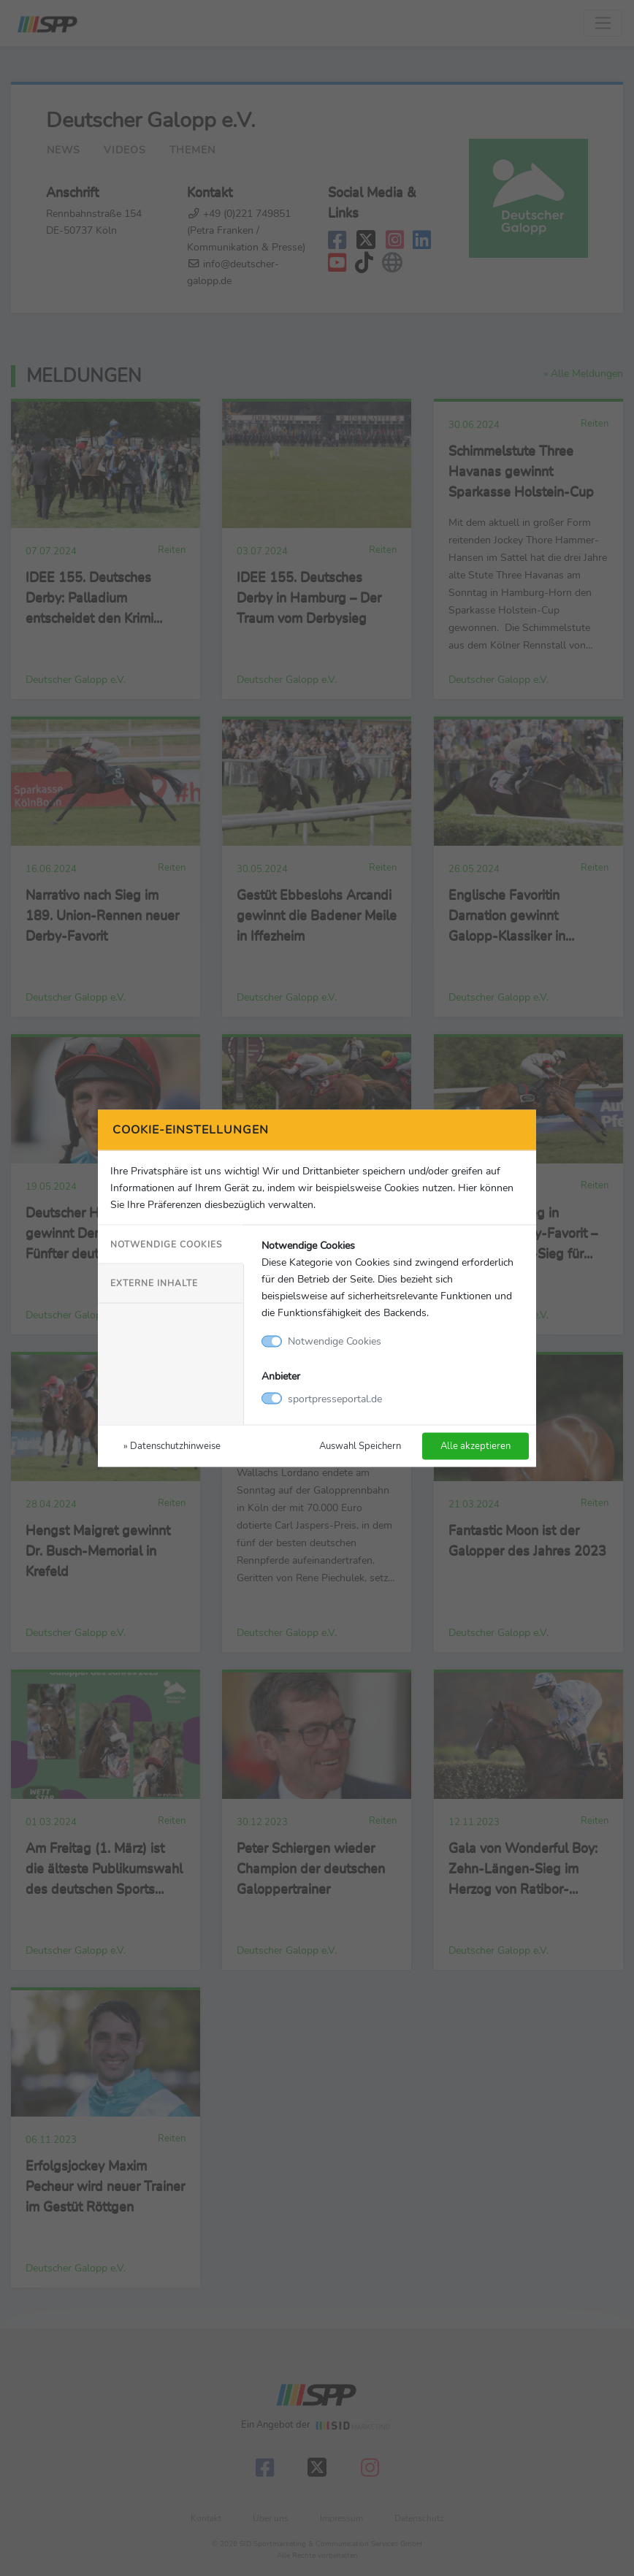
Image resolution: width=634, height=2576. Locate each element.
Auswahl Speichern (360, 1445)
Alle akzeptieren (475, 1445)
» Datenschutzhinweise (172, 1445)
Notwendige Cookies (166, 1244)
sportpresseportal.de (335, 1398)
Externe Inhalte (154, 1283)
